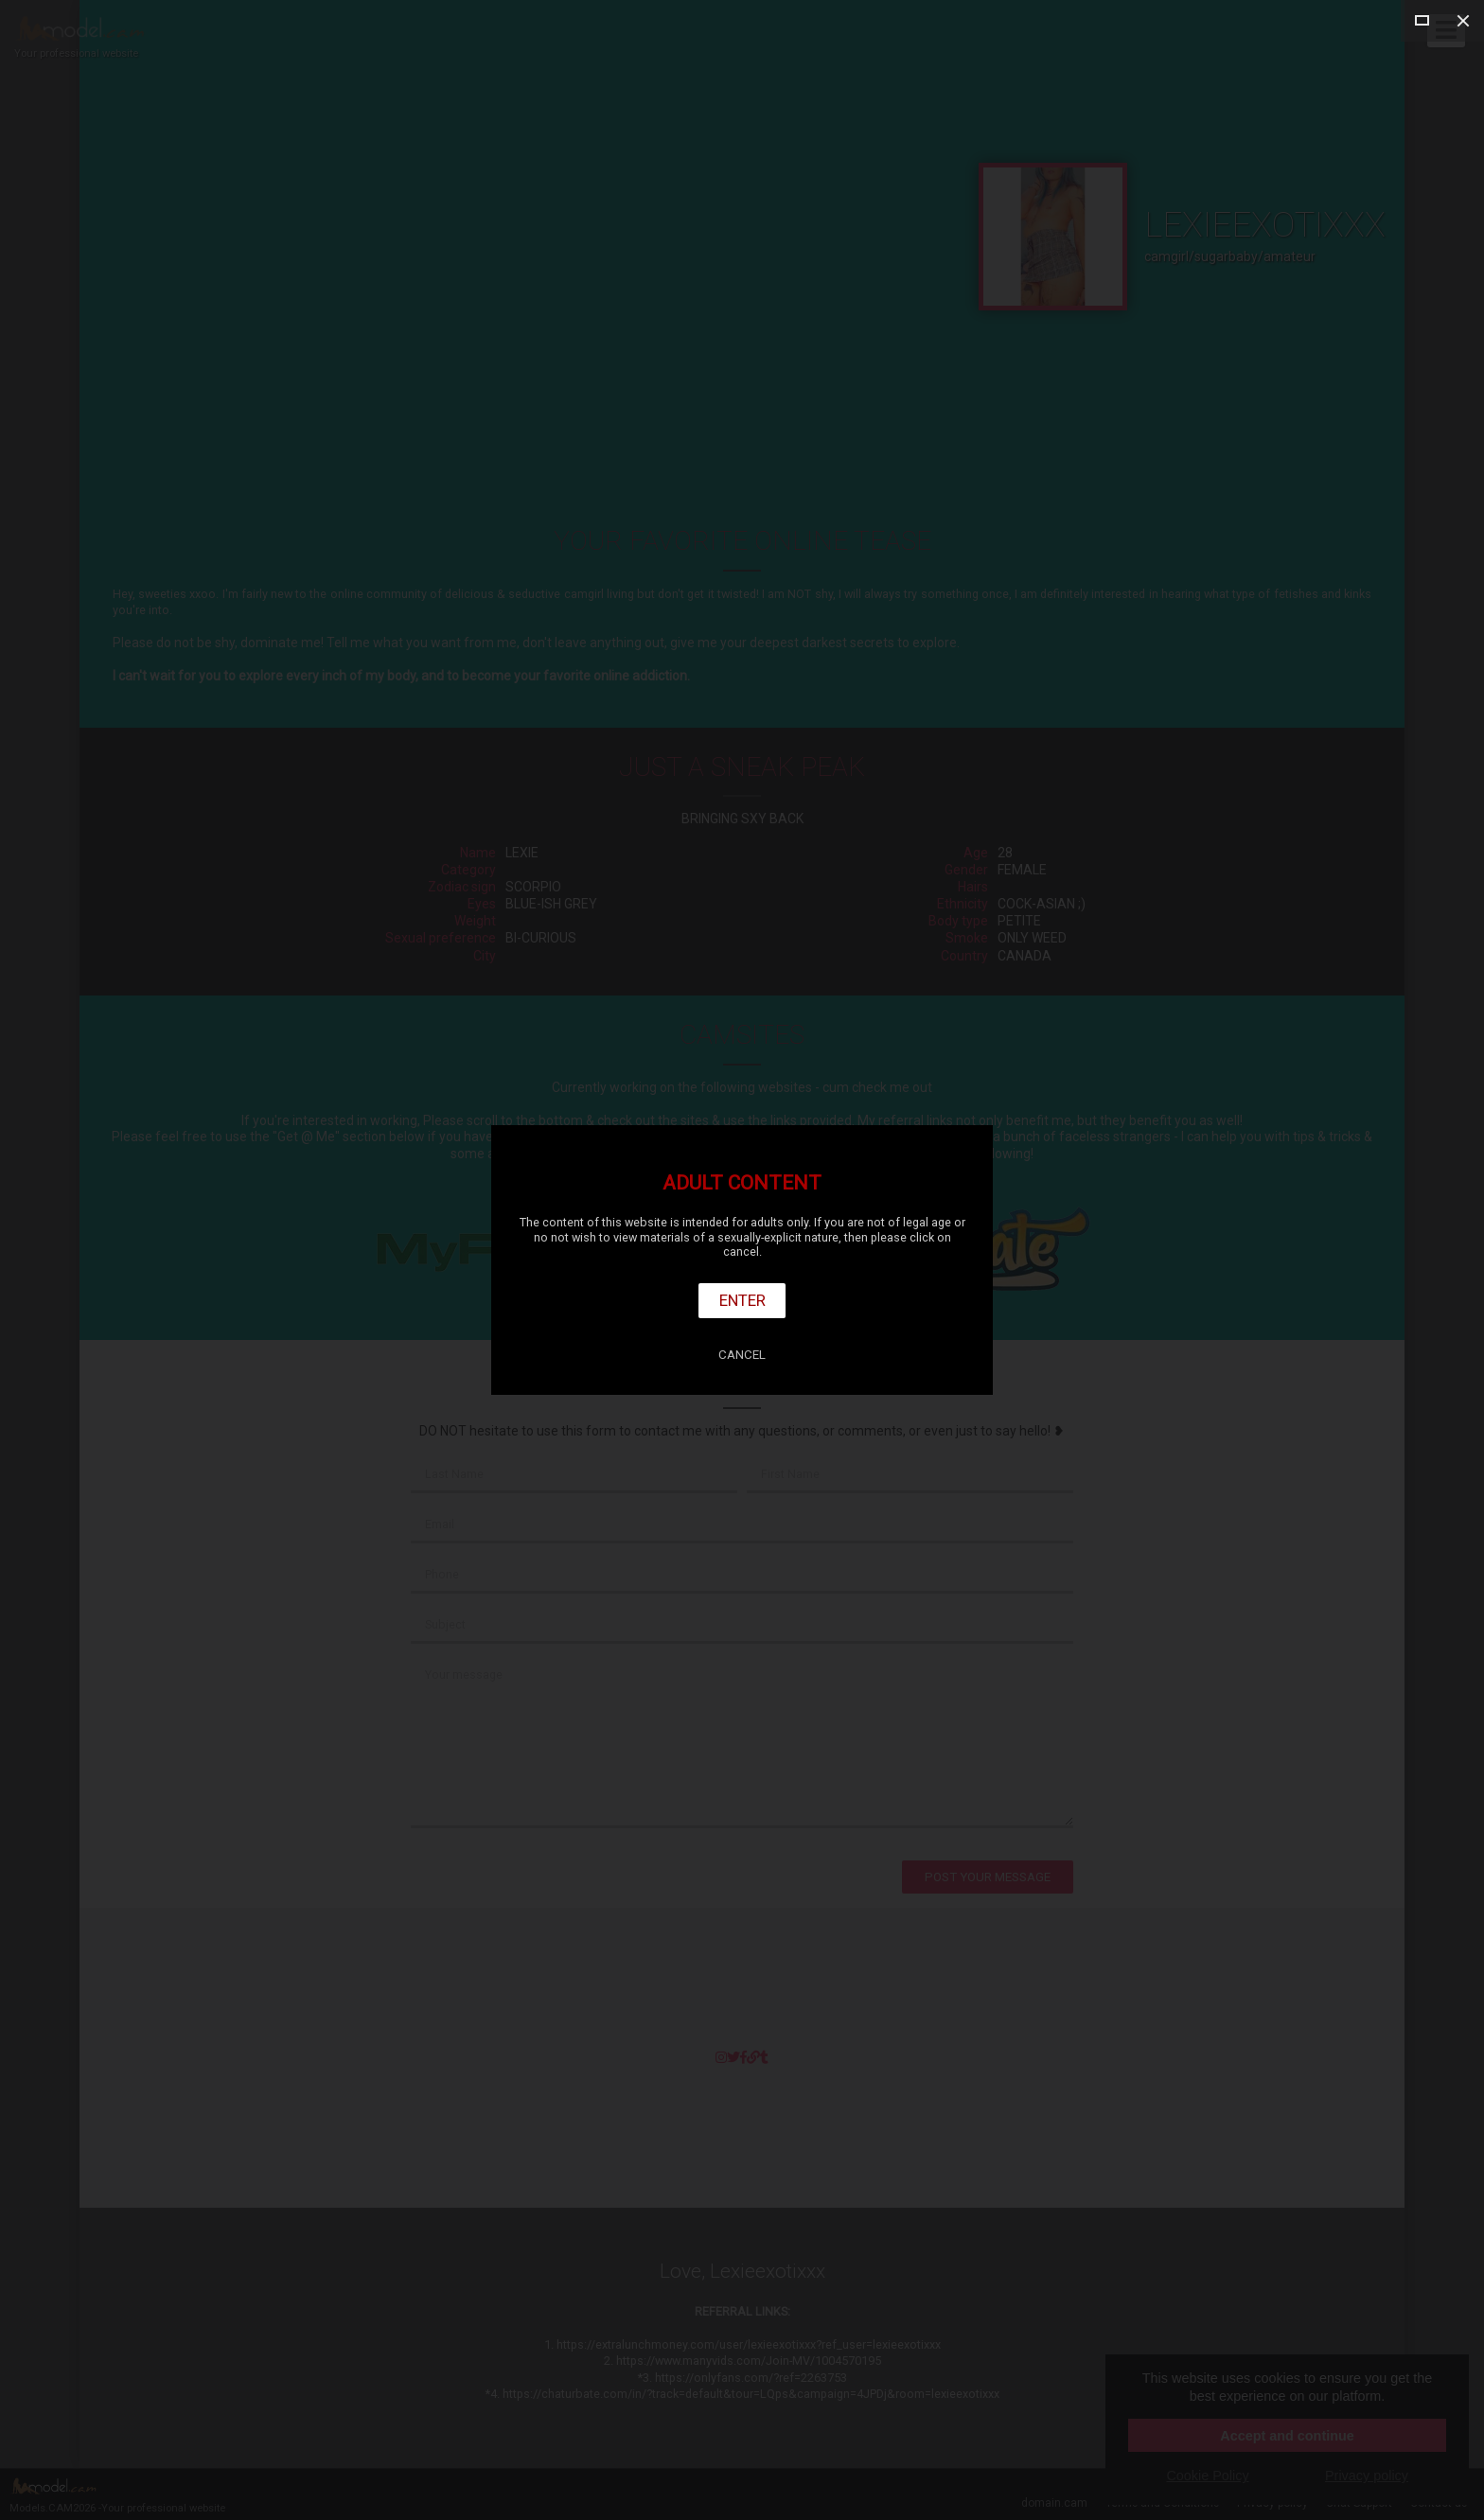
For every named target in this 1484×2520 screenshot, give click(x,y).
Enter (742, 1300)
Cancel (742, 1355)
